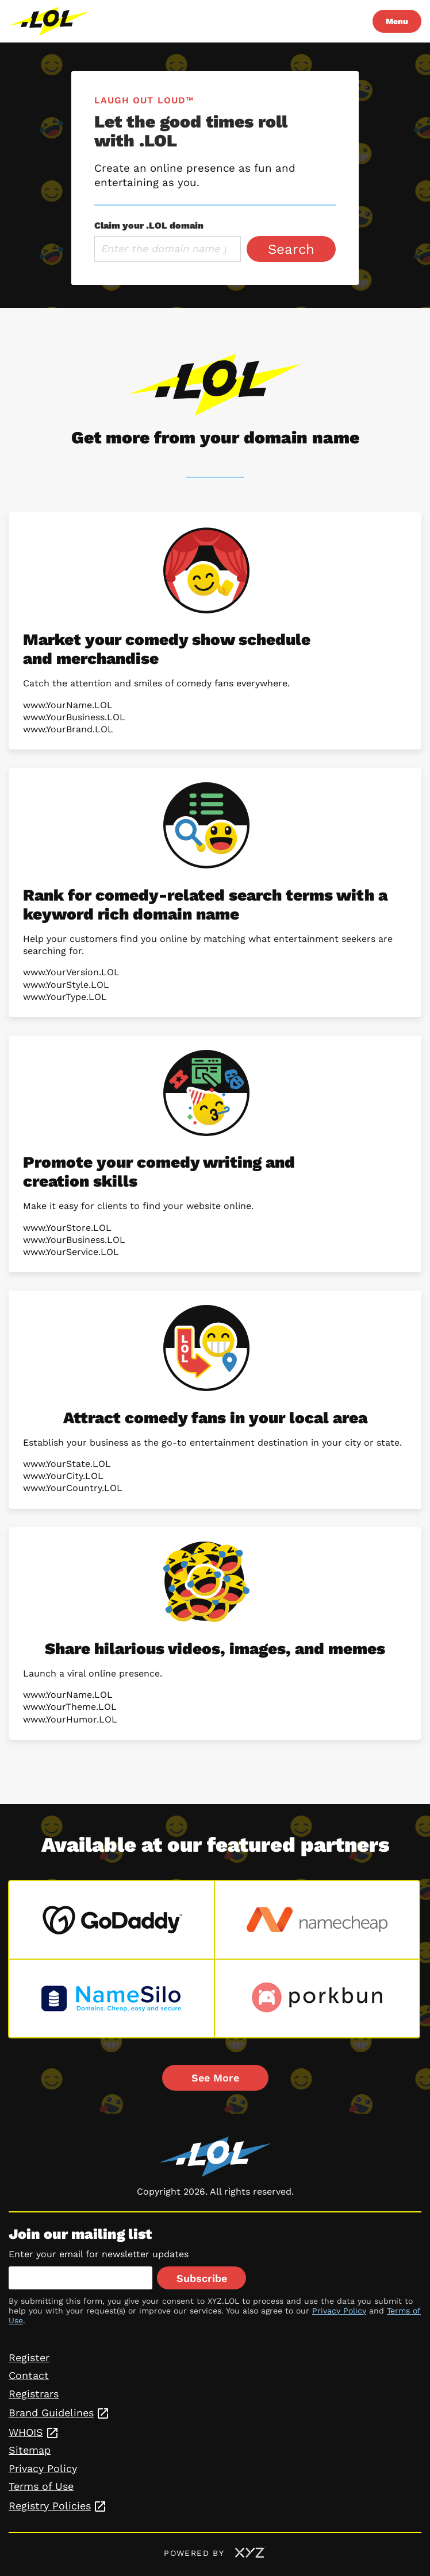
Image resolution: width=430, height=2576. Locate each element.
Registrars (34, 2394)
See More (215, 2078)
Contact (29, 2375)
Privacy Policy (339, 2310)
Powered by (215, 2553)
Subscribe (201, 2278)
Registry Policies (50, 2506)
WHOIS (26, 2432)
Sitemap (30, 2450)
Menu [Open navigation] (397, 21)
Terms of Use (41, 2486)
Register (29, 2357)
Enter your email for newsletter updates (99, 2254)
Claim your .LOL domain (149, 225)
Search (291, 249)
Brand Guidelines (51, 2413)
